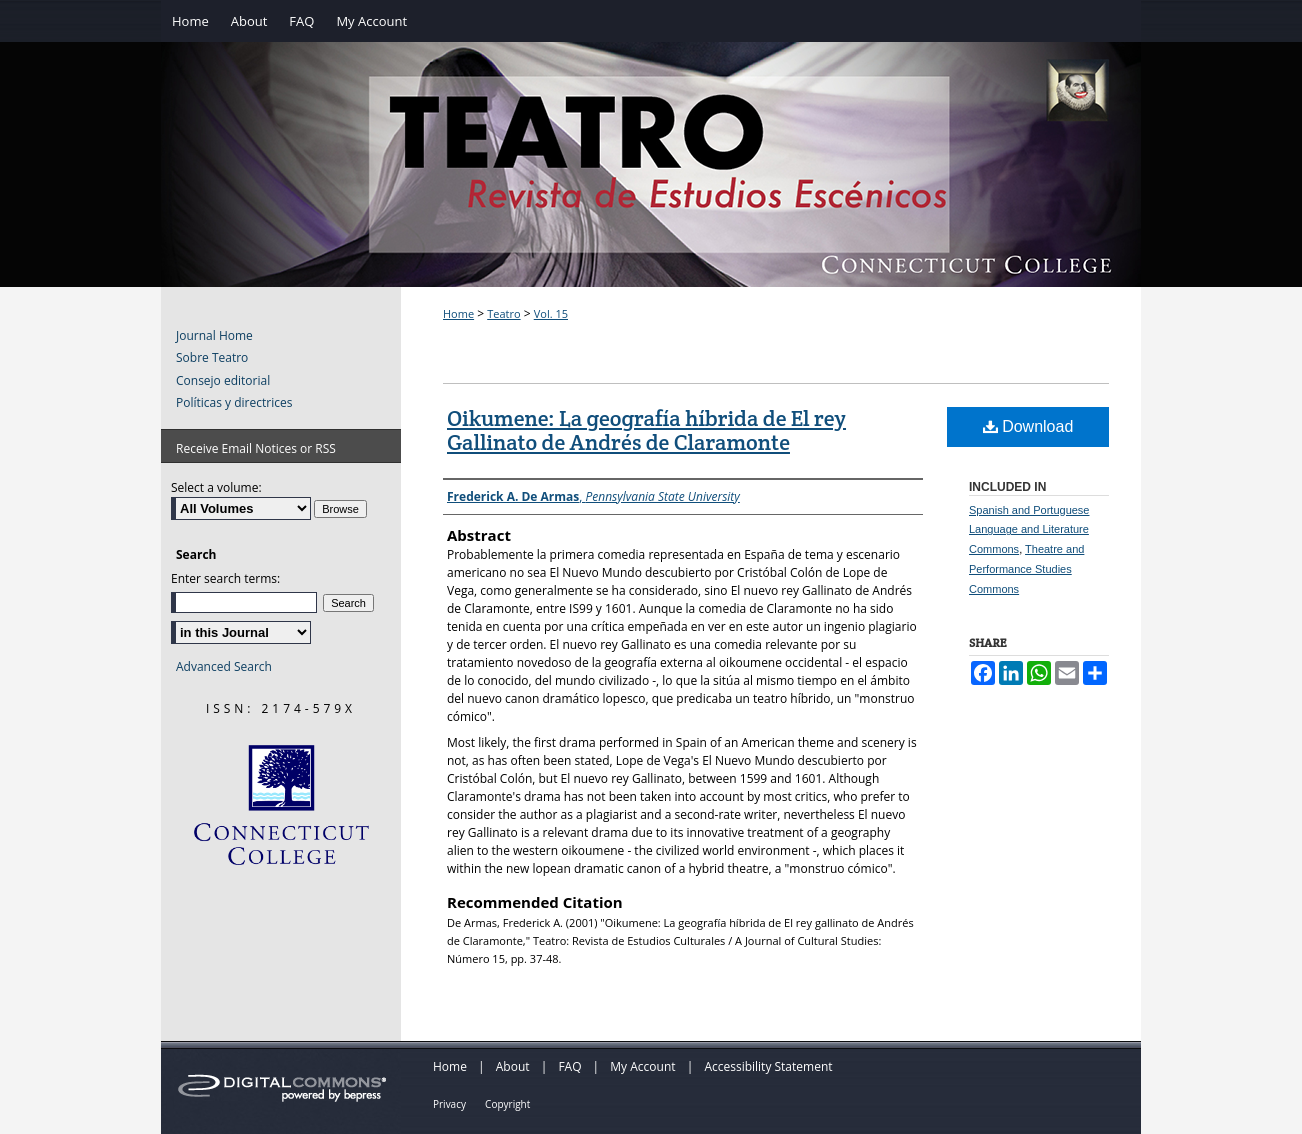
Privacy (449, 1104)
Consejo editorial (223, 381)
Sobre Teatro (212, 358)
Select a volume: (216, 487)
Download (1028, 426)
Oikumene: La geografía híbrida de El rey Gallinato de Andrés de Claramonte (646, 430)
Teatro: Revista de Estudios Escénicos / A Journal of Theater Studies (651, 185)
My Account (642, 1066)
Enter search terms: (225, 578)
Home (458, 313)
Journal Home (214, 336)
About (513, 1066)
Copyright (507, 1104)
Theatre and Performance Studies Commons (1026, 569)
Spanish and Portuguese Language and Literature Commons (1029, 530)
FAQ (569, 1066)
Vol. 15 (551, 313)
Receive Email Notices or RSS (256, 448)
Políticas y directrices (234, 403)
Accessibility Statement (768, 1066)
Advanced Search (224, 666)
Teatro (503, 313)
